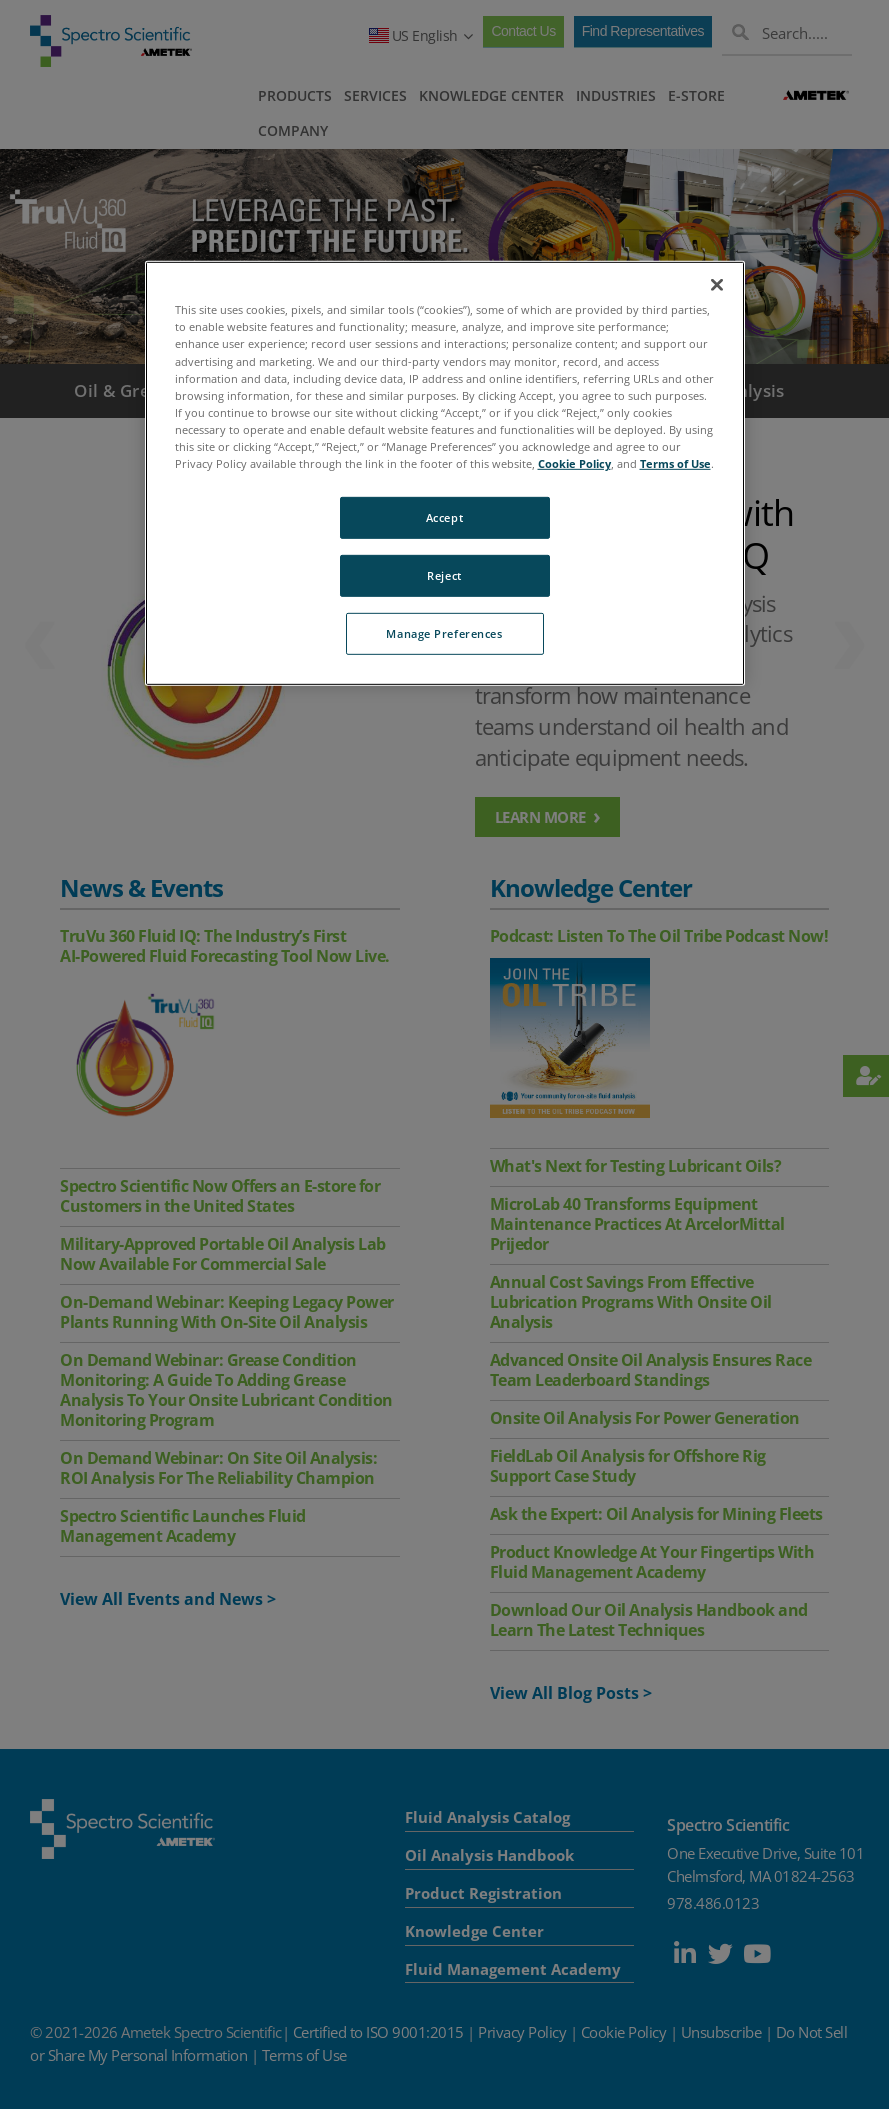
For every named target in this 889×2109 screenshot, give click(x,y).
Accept (444, 517)
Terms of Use (675, 463)
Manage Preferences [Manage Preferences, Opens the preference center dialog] (444, 633)
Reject (444, 575)
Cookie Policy (574, 463)
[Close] (717, 285)
